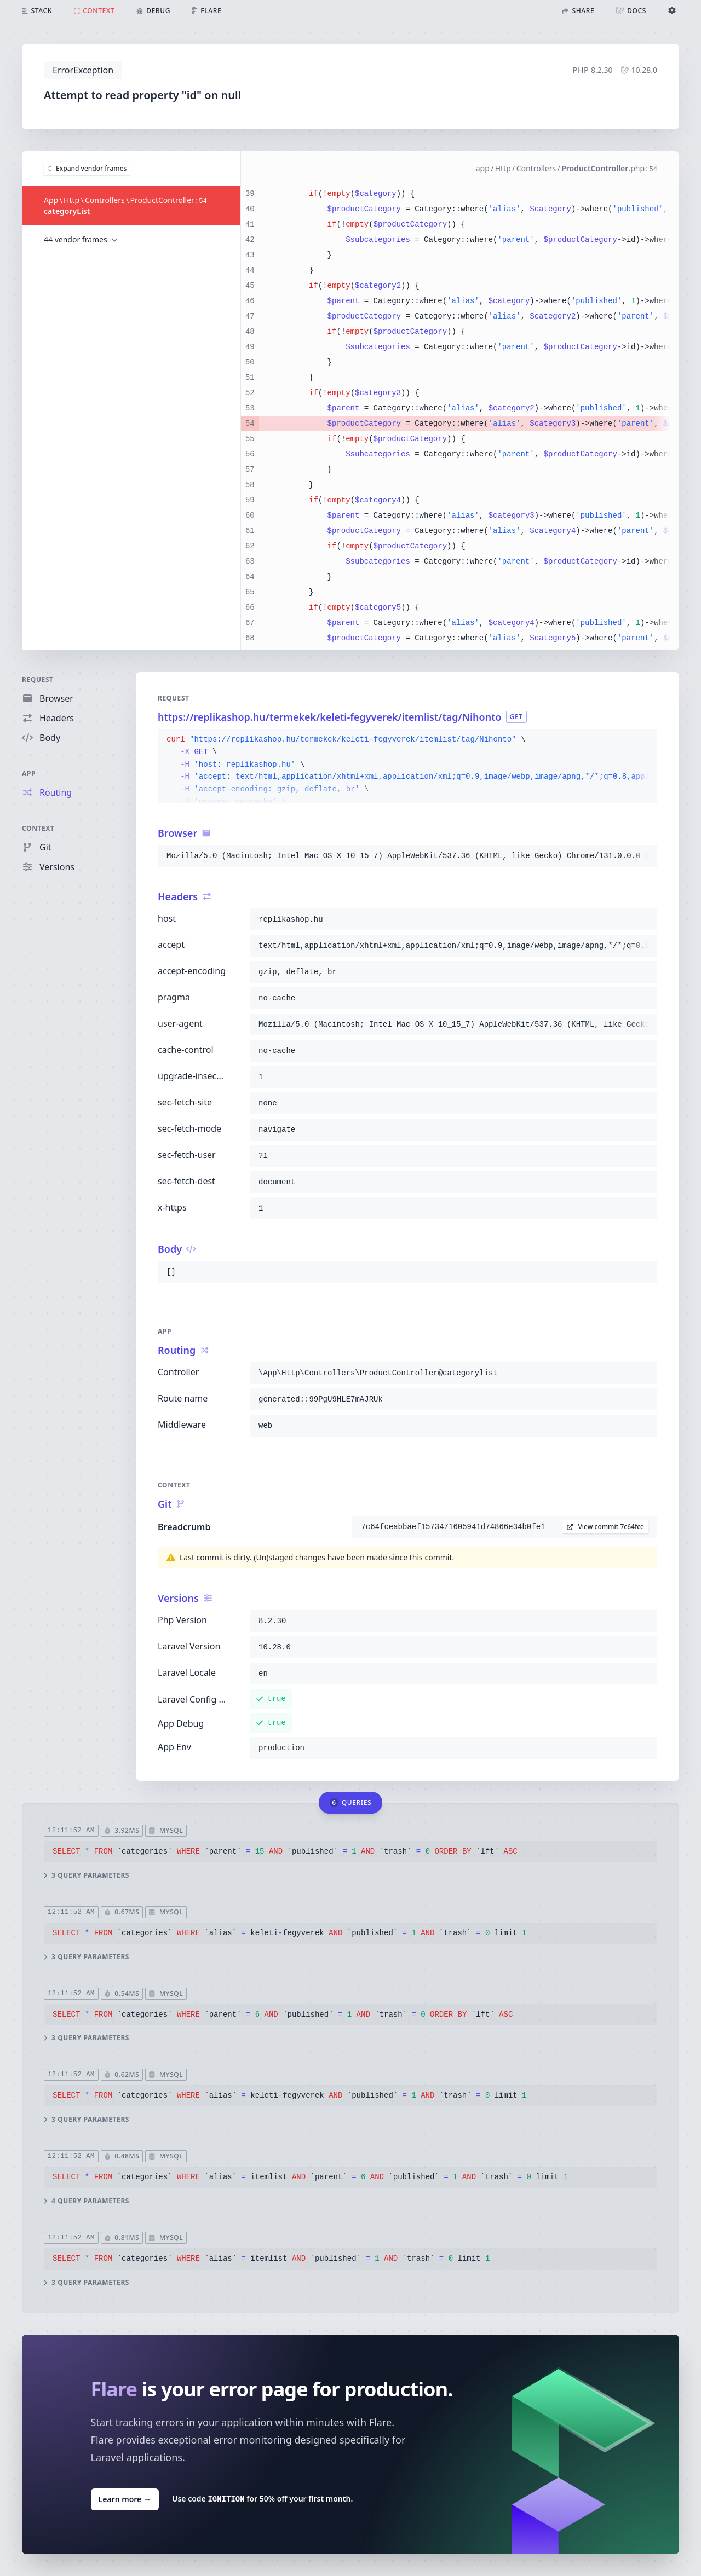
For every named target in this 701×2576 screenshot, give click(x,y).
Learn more (125, 2499)
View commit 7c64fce (605, 1526)
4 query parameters (86, 2200)
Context (38, 828)
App (29, 773)
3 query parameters (86, 1875)
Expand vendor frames (87, 167)
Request (38, 679)
